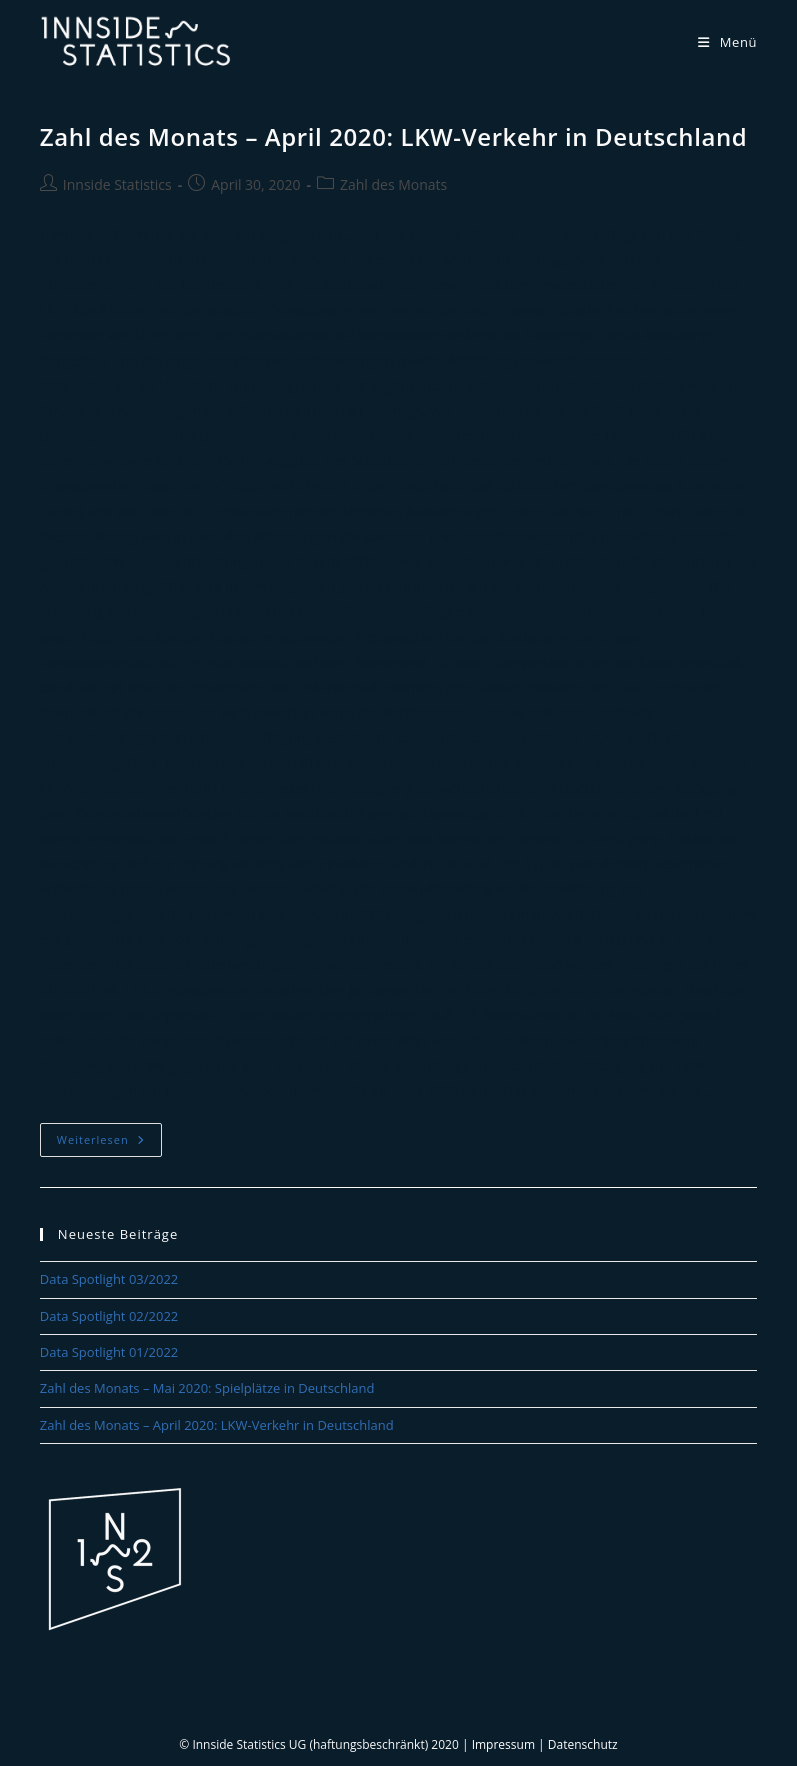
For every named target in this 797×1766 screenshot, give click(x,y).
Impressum (503, 1744)
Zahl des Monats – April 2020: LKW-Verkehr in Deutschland (394, 136)
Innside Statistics (117, 184)
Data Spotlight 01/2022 (109, 1352)
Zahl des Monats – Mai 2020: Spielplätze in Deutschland (207, 1388)
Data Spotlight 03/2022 (109, 1279)
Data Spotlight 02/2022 (109, 1316)
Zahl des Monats (393, 184)
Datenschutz (583, 1744)
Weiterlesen (109, 1143)
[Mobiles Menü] (727, 42)
